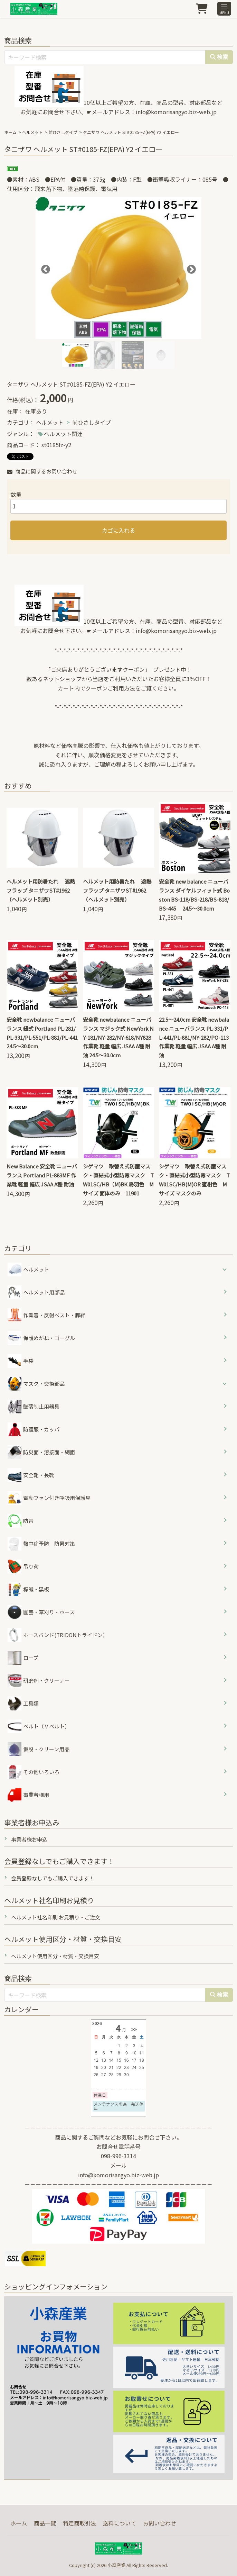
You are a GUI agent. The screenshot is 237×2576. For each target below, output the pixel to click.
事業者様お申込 (29, 1839)
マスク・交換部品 (44, 1383)
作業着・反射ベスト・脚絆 (46, 1315)
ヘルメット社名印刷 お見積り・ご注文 (55, 1917)
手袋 (21, 1361)
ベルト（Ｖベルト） (39, 1726)
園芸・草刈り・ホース (41, 1612)
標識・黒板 (28, 1589)
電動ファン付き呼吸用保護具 (49, 1498)
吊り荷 (23, 1566)
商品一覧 (45, 2523)
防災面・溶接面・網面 (41, 1452)
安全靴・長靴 (31, 1475)
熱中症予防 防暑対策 (41, 1544)
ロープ (23, 1658)
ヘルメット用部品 (36, 1292)
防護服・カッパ (33, 1429)
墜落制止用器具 (33, 1406)
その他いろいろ (33, 1772)
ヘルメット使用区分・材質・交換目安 (55, 1956)
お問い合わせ (159, 2523)
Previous (43, 267)
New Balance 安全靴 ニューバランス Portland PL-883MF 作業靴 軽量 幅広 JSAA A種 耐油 (42, 1175)
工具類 (23, 1703)
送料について (119, 2523)
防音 (21, 1521)
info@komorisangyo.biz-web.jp (176, 112)
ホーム (10, 132)
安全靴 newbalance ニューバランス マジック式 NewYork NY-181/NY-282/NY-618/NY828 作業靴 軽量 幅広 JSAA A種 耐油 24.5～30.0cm (119, 1037)
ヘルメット (32, 132)
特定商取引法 (79, 2523)
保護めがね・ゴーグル (41, 1338)
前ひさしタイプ (62, 132)
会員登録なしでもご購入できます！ (52, 1878)
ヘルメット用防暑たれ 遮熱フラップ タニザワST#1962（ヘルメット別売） (41, 890)
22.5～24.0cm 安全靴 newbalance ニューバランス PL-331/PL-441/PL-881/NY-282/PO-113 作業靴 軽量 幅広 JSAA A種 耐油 (196, 1037)
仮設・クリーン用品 (38, 1749)
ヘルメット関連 (63, 434)
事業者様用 (28, 1795)
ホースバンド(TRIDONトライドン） (58, 1635)
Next (189, 267)
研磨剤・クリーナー (39, 1681)
